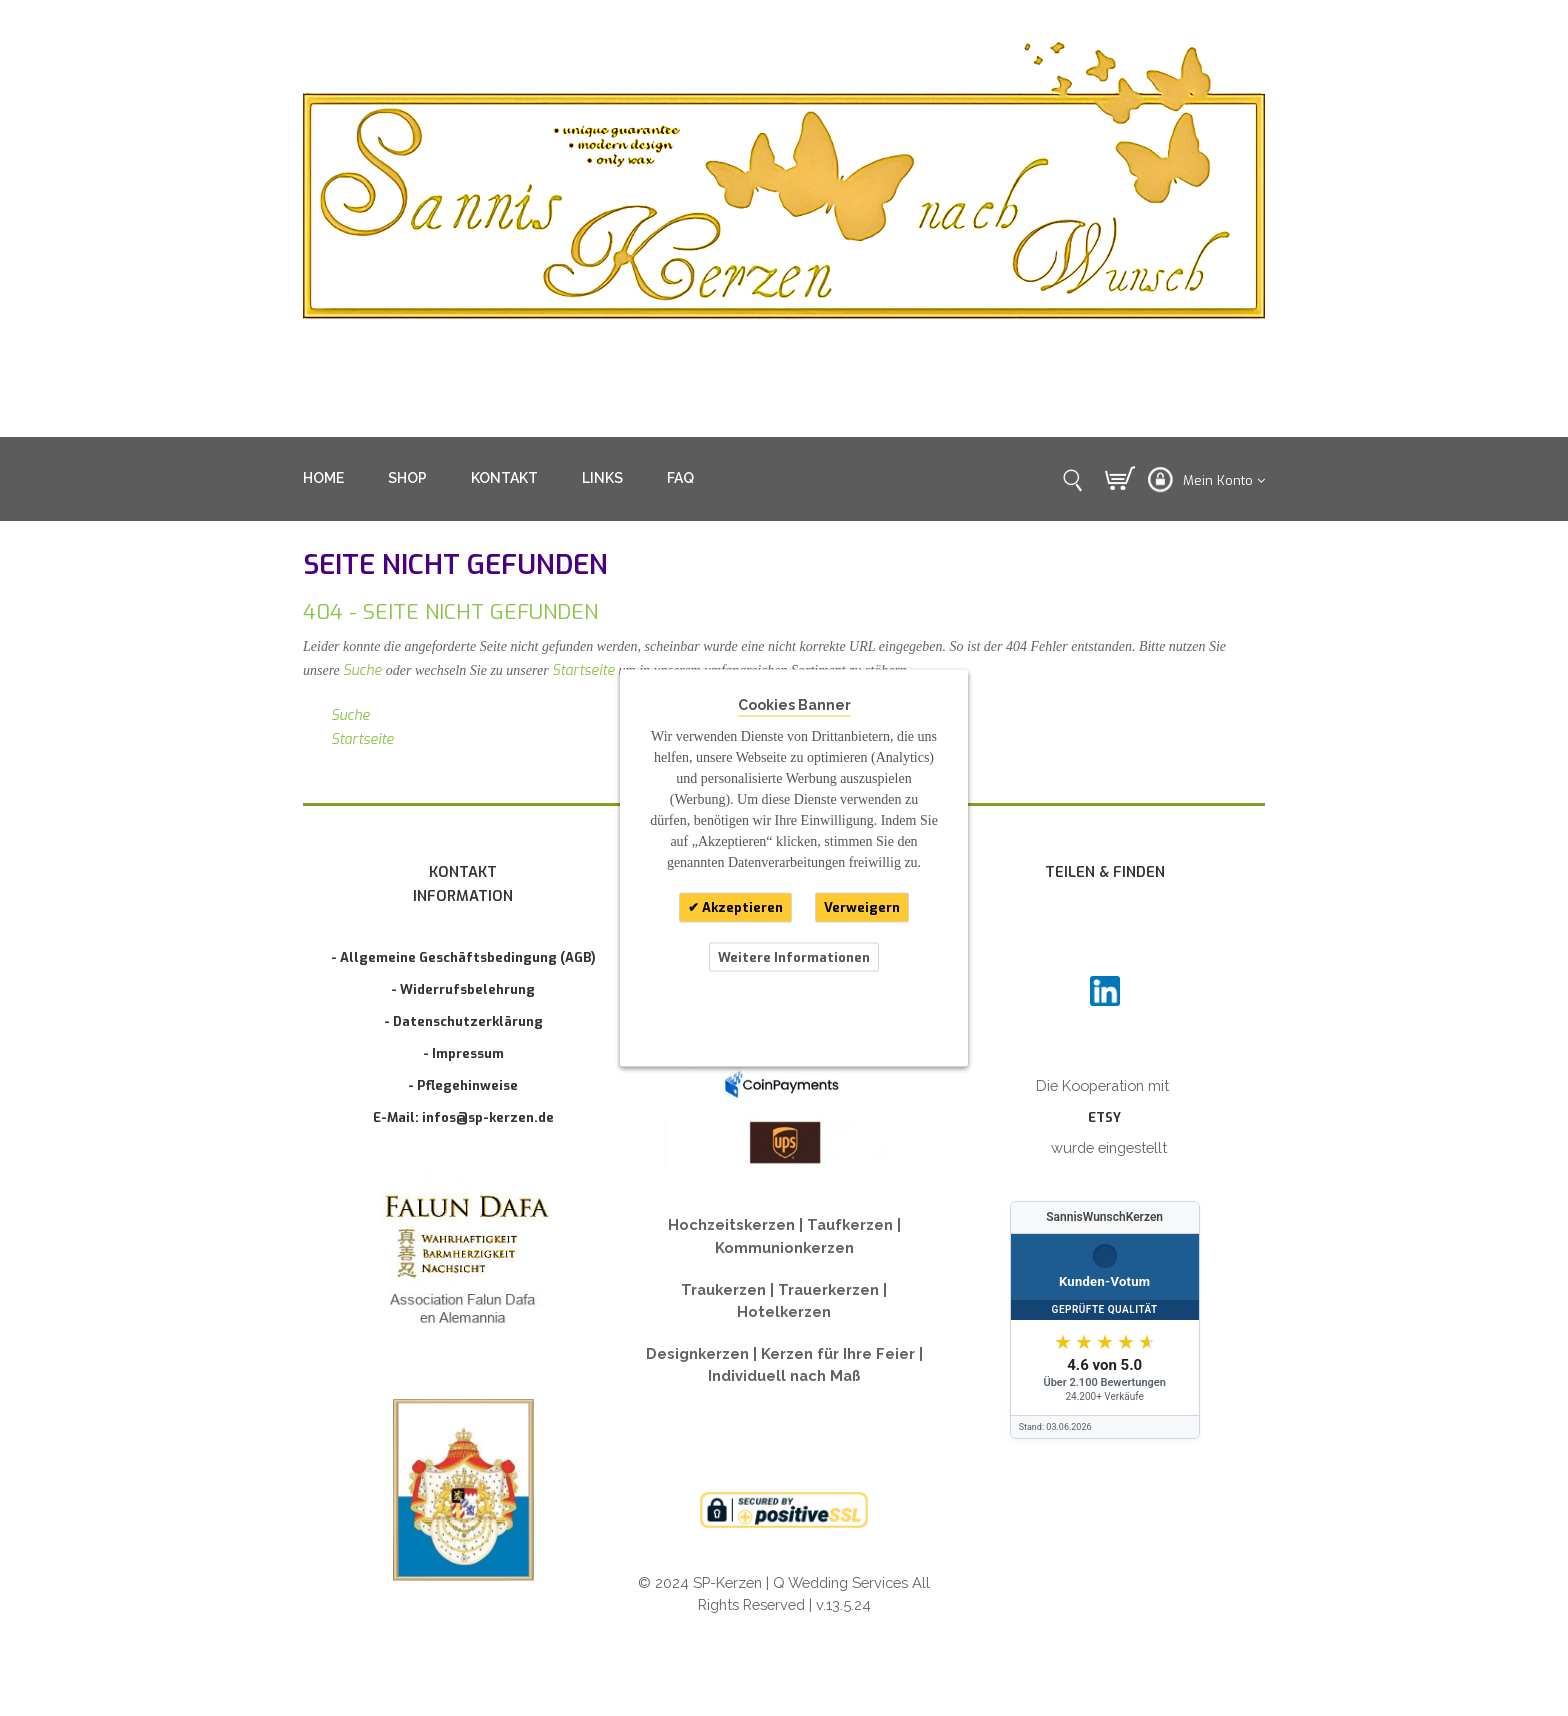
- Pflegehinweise (463, 1085)
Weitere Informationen (794, 956)
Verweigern (862, 907)
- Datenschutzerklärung (463, 1021)
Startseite (583, 670)
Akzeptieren (741, 907)
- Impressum (463, 1053)
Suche (362, 670)
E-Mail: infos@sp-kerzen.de (463, 1117)
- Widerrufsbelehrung (463, 989)
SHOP (407, 478)
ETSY (1104, 1117)
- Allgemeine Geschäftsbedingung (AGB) (463, 957)
